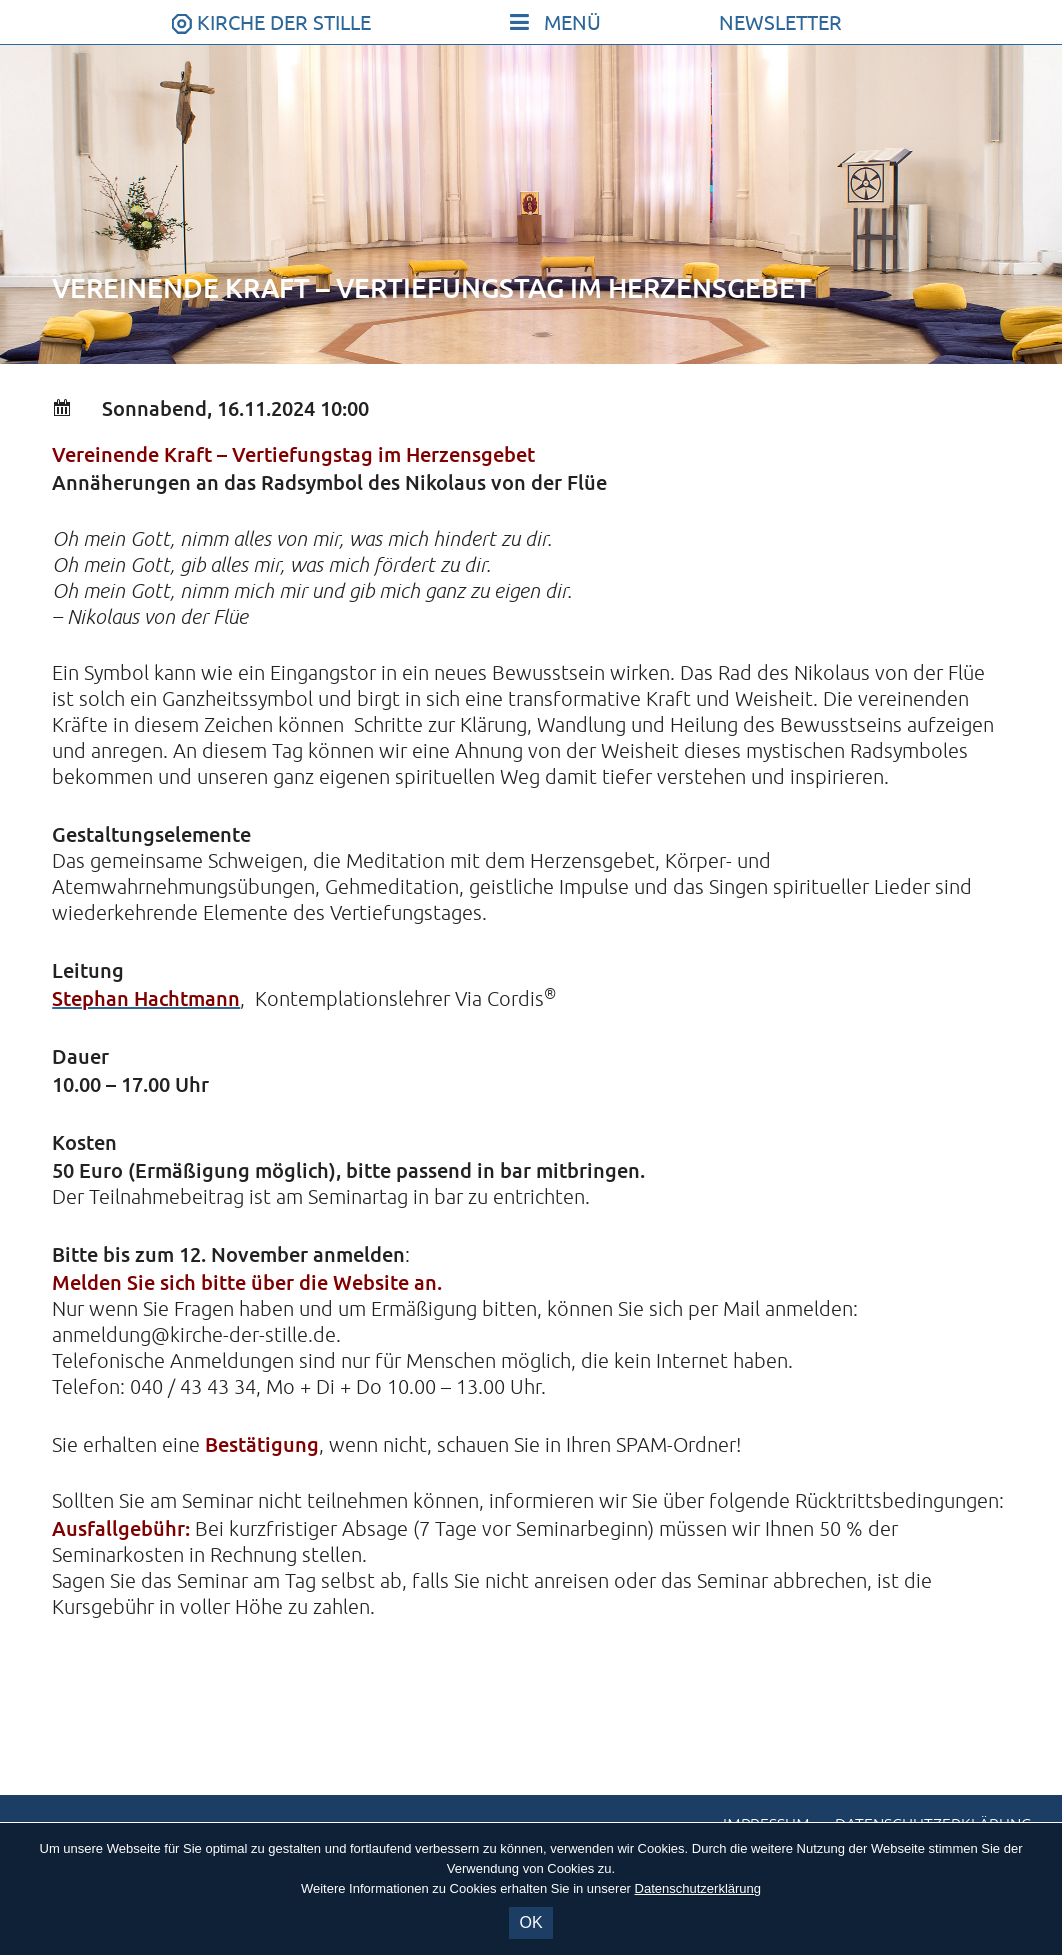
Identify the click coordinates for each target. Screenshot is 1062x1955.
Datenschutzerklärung (698, 1888)
